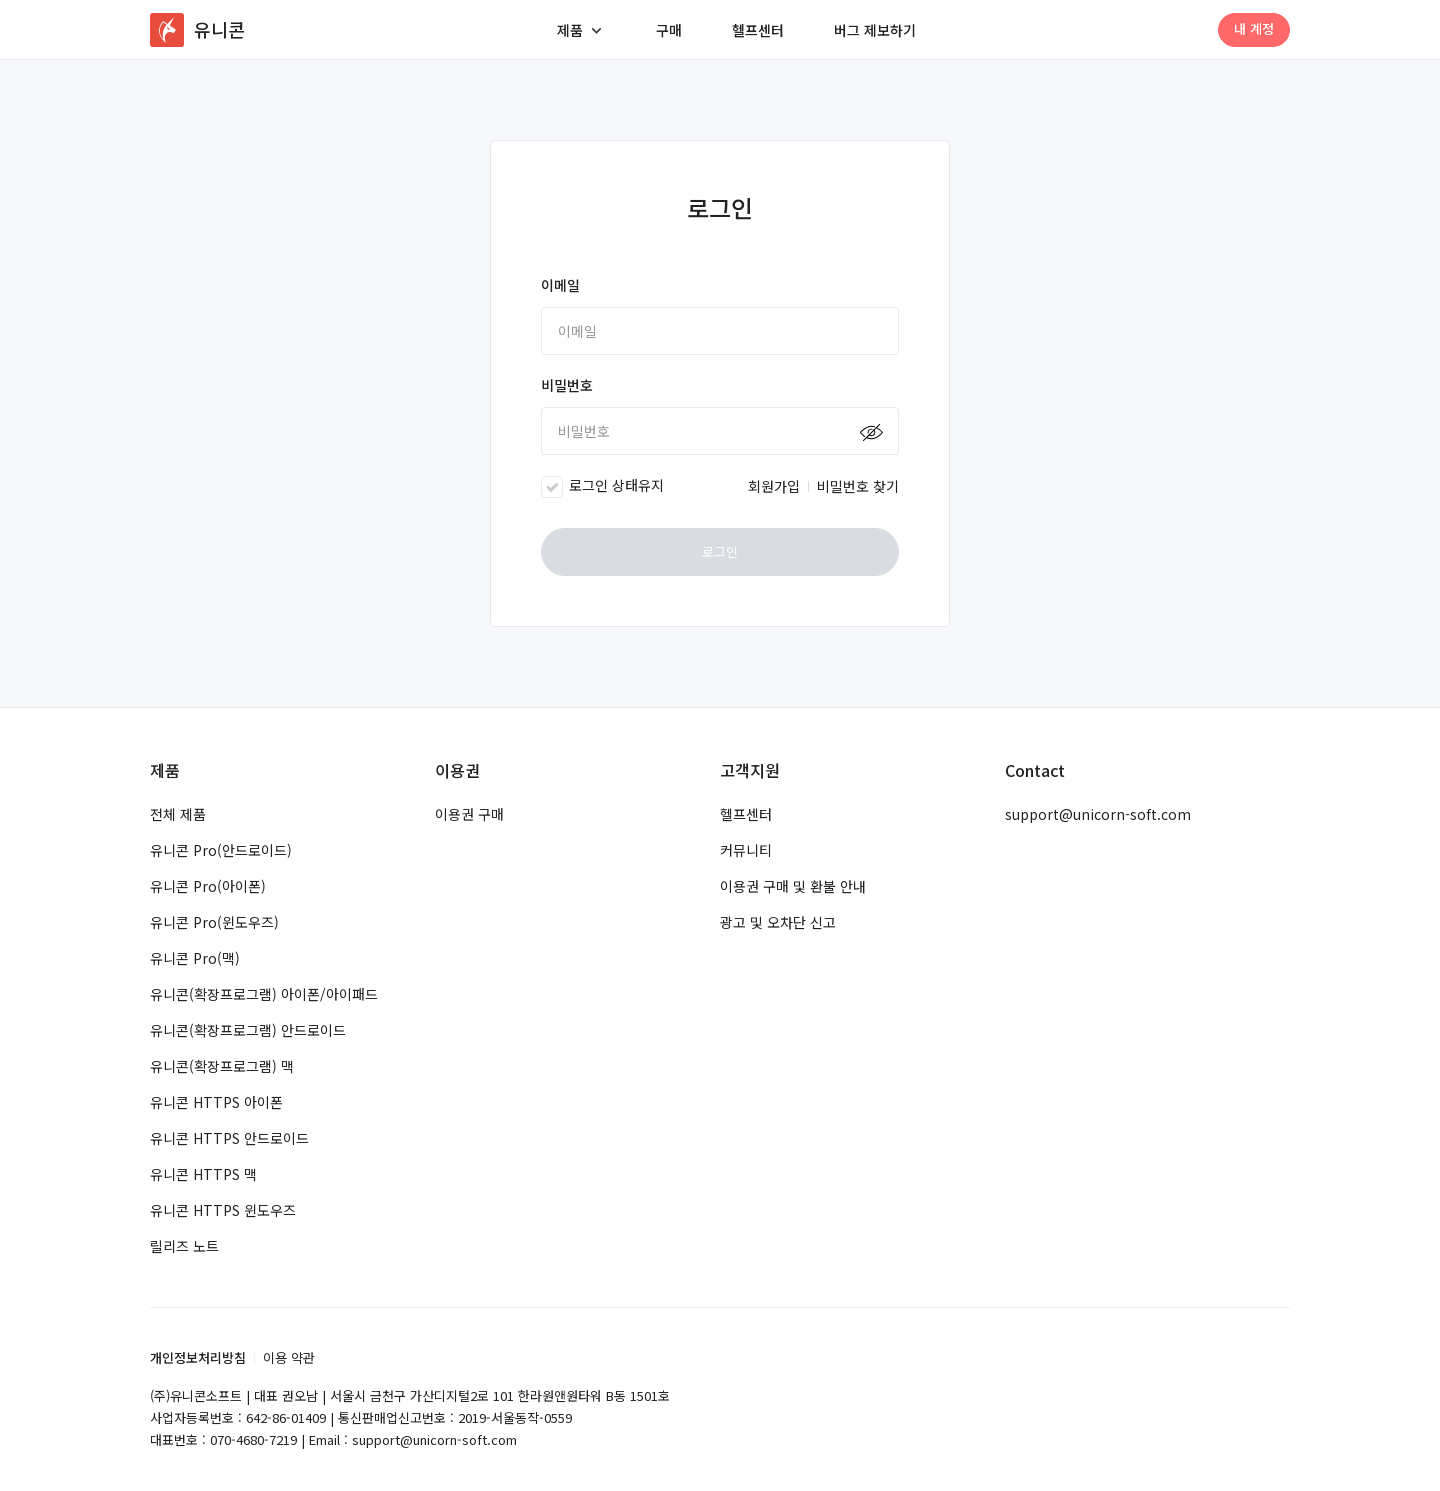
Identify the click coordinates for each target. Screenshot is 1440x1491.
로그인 (720, 551)
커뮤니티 (746, 850)
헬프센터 (758, 30)
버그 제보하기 (875, 30)
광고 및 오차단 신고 (778, 922)
